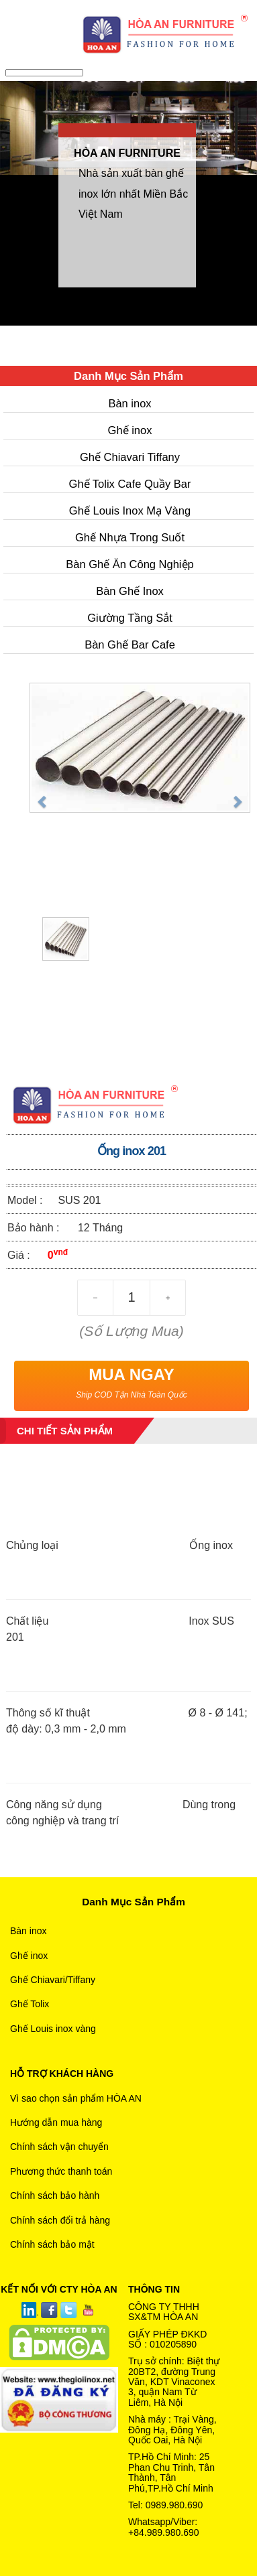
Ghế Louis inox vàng (53, 2028)
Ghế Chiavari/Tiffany (52, 1979)
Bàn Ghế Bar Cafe (130, 644)
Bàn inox (129, 403)
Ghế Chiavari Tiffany (130, 457)
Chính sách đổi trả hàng (60, 2220)
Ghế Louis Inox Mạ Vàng (130, 510)
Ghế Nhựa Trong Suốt (130, 537)
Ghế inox (130, 430)
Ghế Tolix (29, 2003)
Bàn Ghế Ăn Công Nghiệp (129, 564)
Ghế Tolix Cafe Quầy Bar (130, 484)
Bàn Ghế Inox (130, 591)
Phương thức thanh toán (61, 2171)
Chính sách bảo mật (52, 2244)
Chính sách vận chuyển (59, 2146)
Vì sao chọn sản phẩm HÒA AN (76, 2098)
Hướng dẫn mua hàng (56, 2122)
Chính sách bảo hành (54, 2195)
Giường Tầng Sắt (129, 618)
